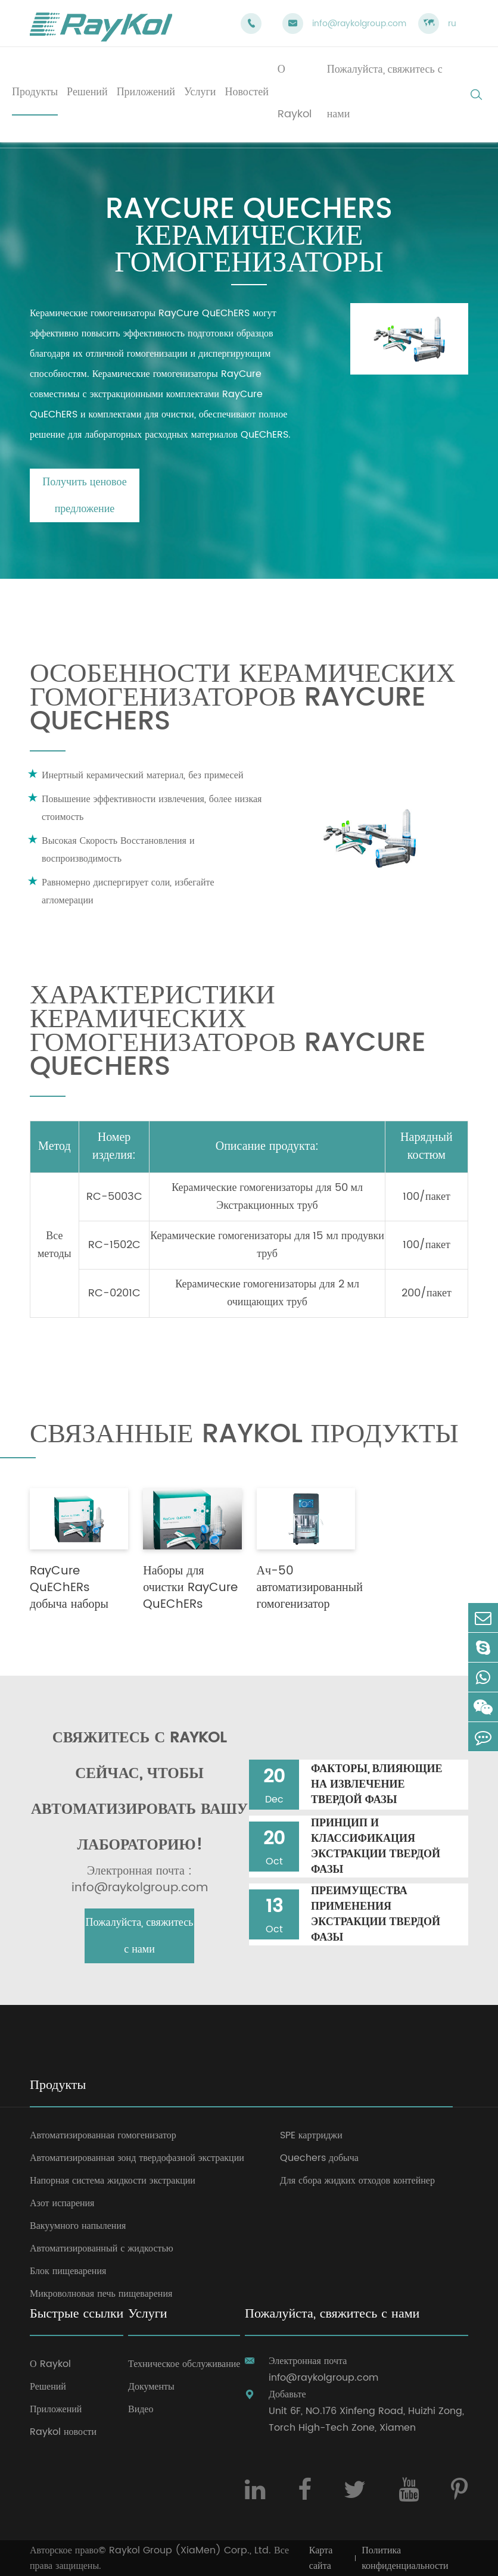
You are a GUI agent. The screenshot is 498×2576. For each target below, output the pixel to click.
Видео (140, 2409)
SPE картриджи (311, 2135)
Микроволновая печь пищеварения (101, 2293)
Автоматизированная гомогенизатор (103, 2135)
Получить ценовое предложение (84, 495)
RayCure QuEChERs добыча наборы (69, 1588)
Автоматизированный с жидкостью (101, 2248)
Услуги (147, 2315)
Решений (48, 2386)
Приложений (56, 2409)
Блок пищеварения (68, 2271)
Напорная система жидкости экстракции (112, 2180)
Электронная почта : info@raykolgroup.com (139, 1880)
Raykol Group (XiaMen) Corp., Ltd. (190, 2550)
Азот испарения (62, 2203)
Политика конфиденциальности (405, 2558)
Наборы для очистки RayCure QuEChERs (190, 1588)
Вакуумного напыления (78, 2226)
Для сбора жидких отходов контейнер (357, 2180)
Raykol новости (63, 2432)
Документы (151, 2386)
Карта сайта (321, 2558)
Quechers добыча (319, 2158)
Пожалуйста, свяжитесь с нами (140, 1936)
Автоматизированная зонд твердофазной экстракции (137, 2158)
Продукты (58, 2086)
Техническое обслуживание (184, 2364)
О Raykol (50, 2364)
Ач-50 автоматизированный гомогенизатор (310, 1588)
